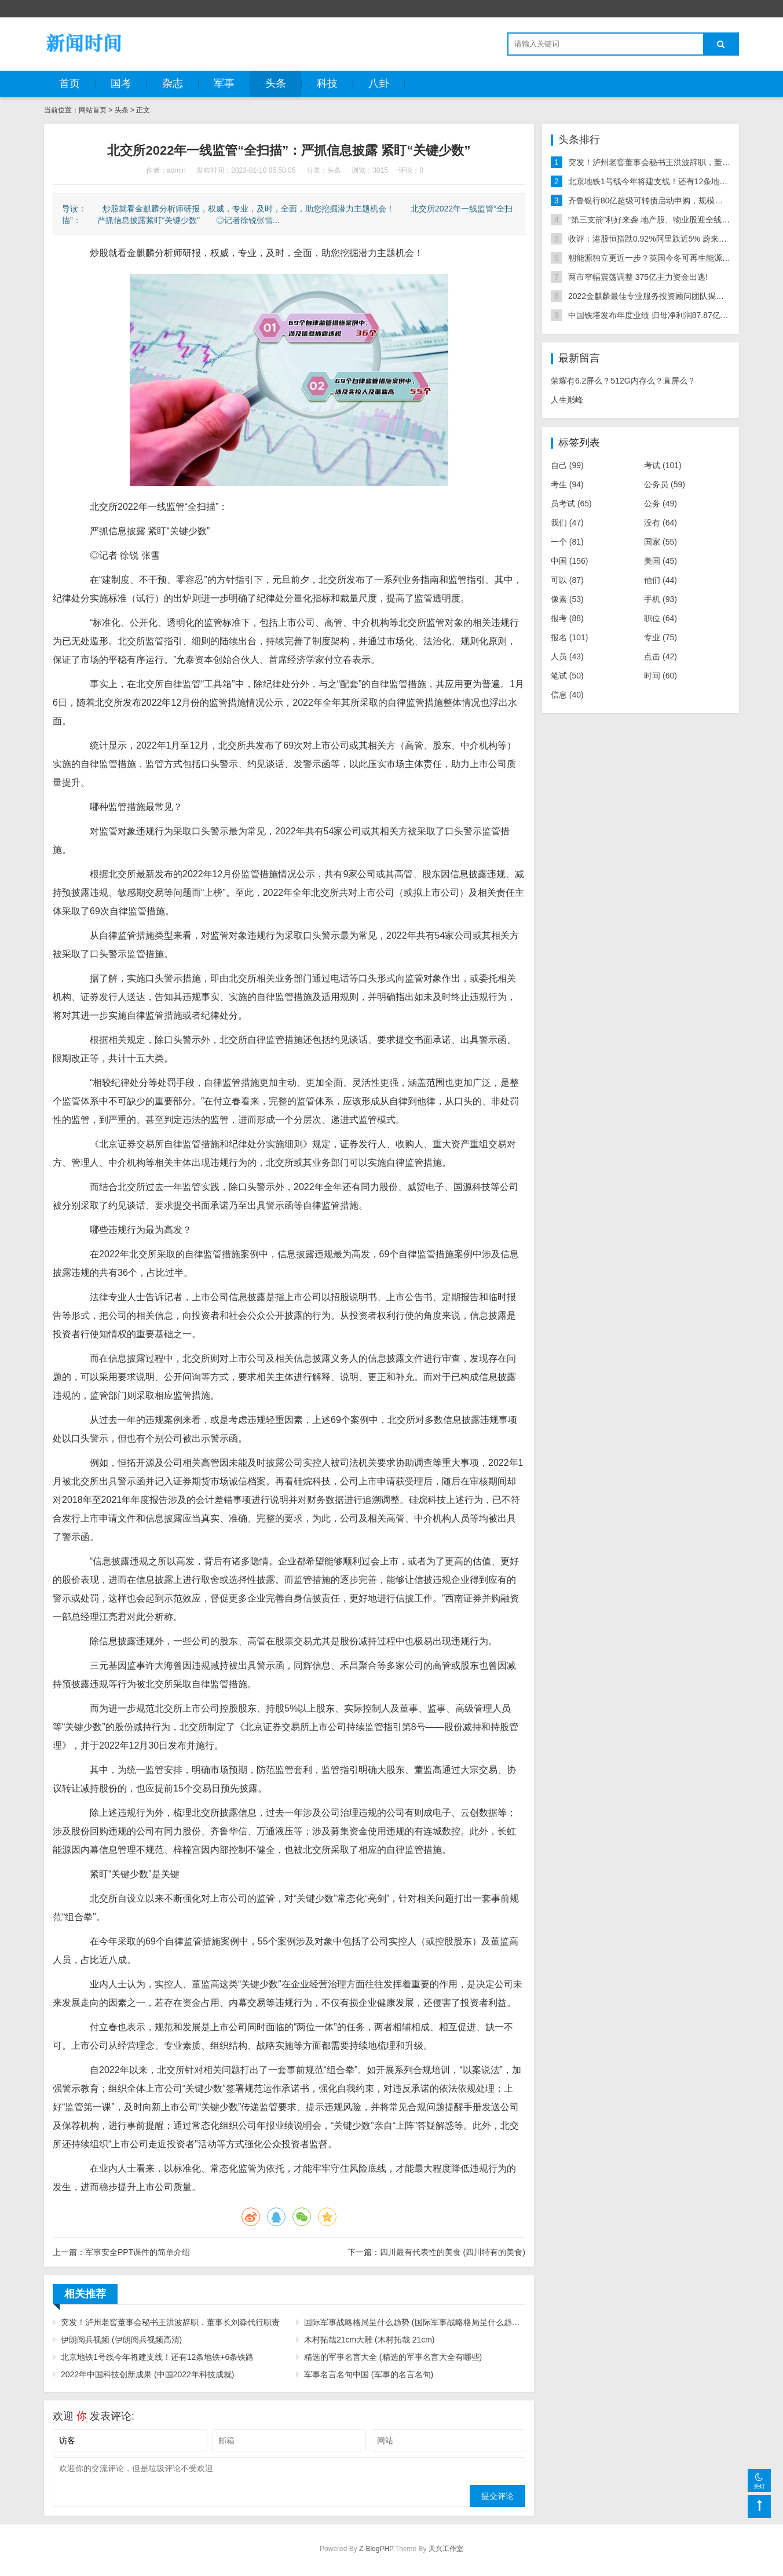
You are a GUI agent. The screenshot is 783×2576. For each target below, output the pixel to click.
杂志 (172, 83)
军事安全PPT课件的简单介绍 (137, 2252)
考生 (567, 484)
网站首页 (93, 110)
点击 (660, 656)
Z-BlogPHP (376, 2549)
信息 (567, 694)
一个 (567, 541)
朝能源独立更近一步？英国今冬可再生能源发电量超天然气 (673, 257)
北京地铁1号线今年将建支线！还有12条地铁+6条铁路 (157, 2357)
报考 (567, 618)
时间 (660, 675)
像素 (567, 599)
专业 (660, 637)
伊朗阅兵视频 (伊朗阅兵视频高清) (121, 2339)
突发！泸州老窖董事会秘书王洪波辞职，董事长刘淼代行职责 (170, 2322)
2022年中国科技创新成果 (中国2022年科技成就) (148, 2374)
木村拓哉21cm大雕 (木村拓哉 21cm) (369, 2339)
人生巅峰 (567, 399)
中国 (569, 560)
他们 (660, 580)
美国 (660, 560)
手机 (660, 599)
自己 (567, 465)
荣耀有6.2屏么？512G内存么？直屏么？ (623, 380)
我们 (567, 522)
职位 (660, 618)
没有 (660, 522)
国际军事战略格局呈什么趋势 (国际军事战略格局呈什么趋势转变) (414, 2322)
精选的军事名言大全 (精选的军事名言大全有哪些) (393, 2357)
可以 (567, 580)
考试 (663, 465)
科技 (327, 83)
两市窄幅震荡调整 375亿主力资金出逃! (638, 277)
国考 (121, 83)
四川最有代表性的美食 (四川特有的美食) (452, 2252)
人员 (567, 656)
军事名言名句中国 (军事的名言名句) (368, 2374)
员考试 (571, 503)
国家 (660, 541)
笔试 (567, 675)
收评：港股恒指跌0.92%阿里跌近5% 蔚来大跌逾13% (663, 238)
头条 (275, 83)
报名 (569, 637)
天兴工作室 (446, 2549)
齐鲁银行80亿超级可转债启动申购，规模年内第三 (658, 200)
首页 (69, 83)
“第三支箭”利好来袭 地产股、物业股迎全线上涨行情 (661, 219)
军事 (224, 83)
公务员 (664, 484)
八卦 (378, 83)
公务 (660, 503)
